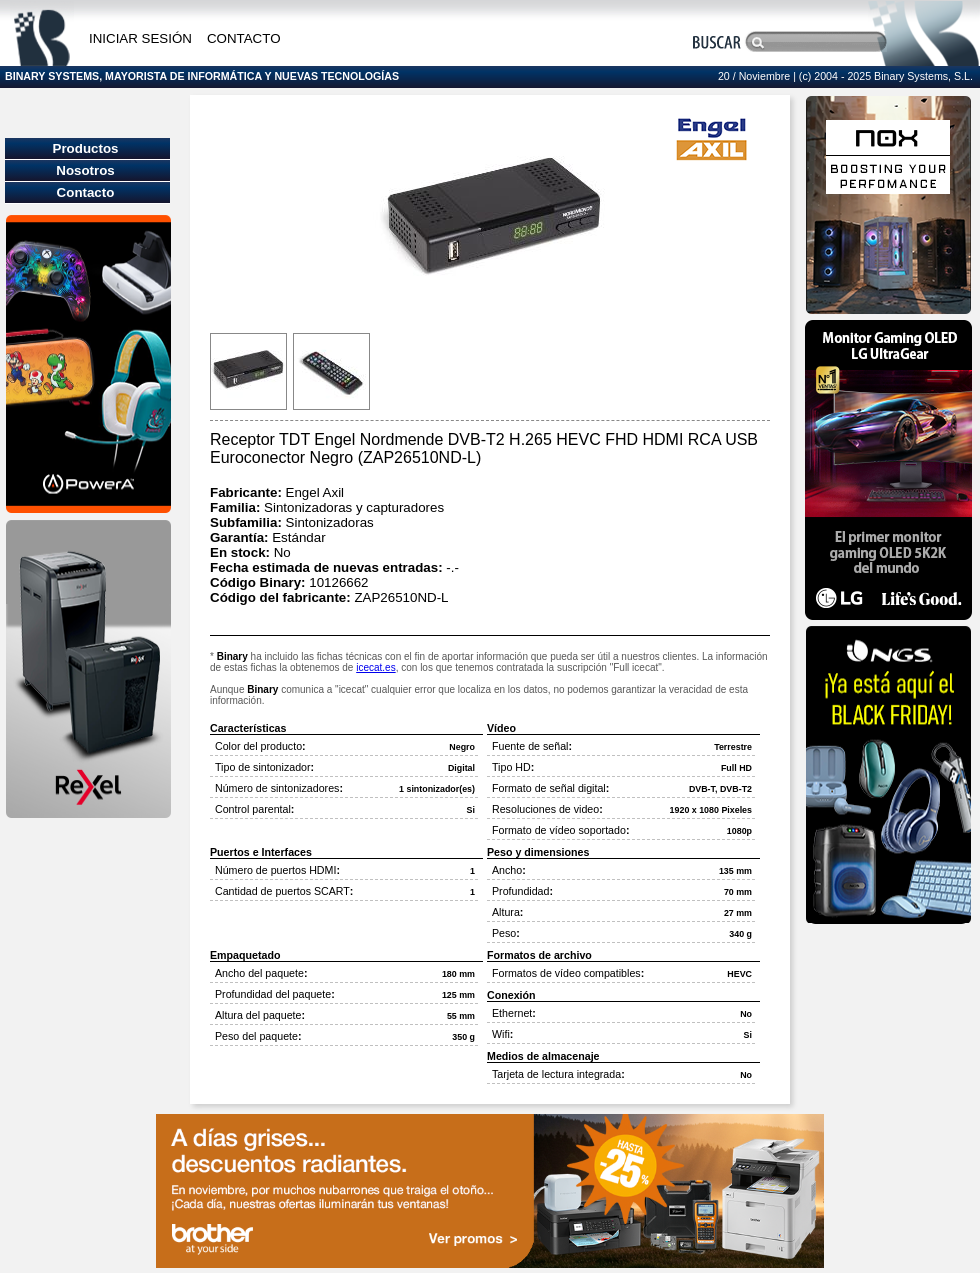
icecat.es (375, 667)
